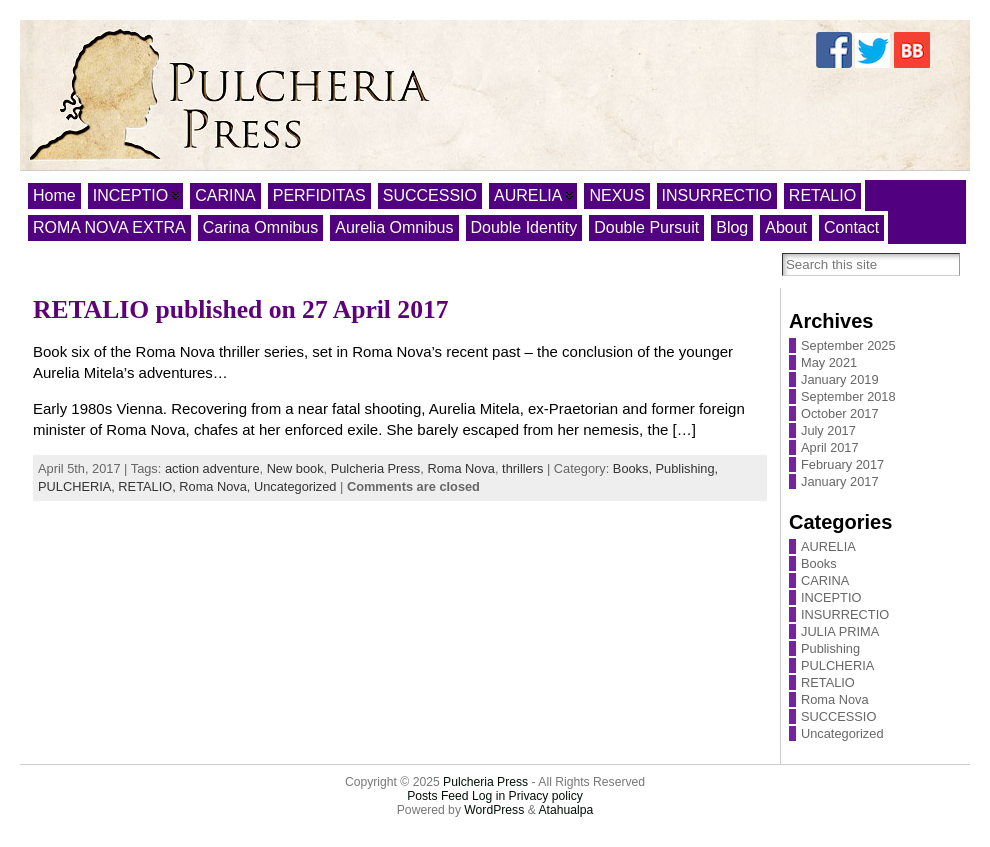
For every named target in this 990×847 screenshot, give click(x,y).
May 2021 (829, 362)
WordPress (494, 810)
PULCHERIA (837, 665)
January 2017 (840, 481)
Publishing (830, 648)
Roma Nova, (216, 486)
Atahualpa (565, 810)
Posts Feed (438, 796)
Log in (488, 796)
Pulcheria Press (376, 468)
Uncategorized (295, 486)
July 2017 (828, 430)
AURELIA (828, 546)
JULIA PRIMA (840, 631)
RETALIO (828, 682)
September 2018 (848, 396)
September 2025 (848, 345)
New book (295, 468)
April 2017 (830, 447)
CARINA (825, 580)
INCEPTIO (831, 597)
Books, (634, 468)
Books (819, 563)
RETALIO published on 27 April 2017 (241, 309)
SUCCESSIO (838, 716)
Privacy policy (546, 796)
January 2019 (840, 379)
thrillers (522, 468)
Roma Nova (461, 468)
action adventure (212, 468)
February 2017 (842, 464)
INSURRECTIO (845, 614)
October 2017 (840, 413)
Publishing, (687, 468)
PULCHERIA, (78, 486)
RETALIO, (148, 486)
